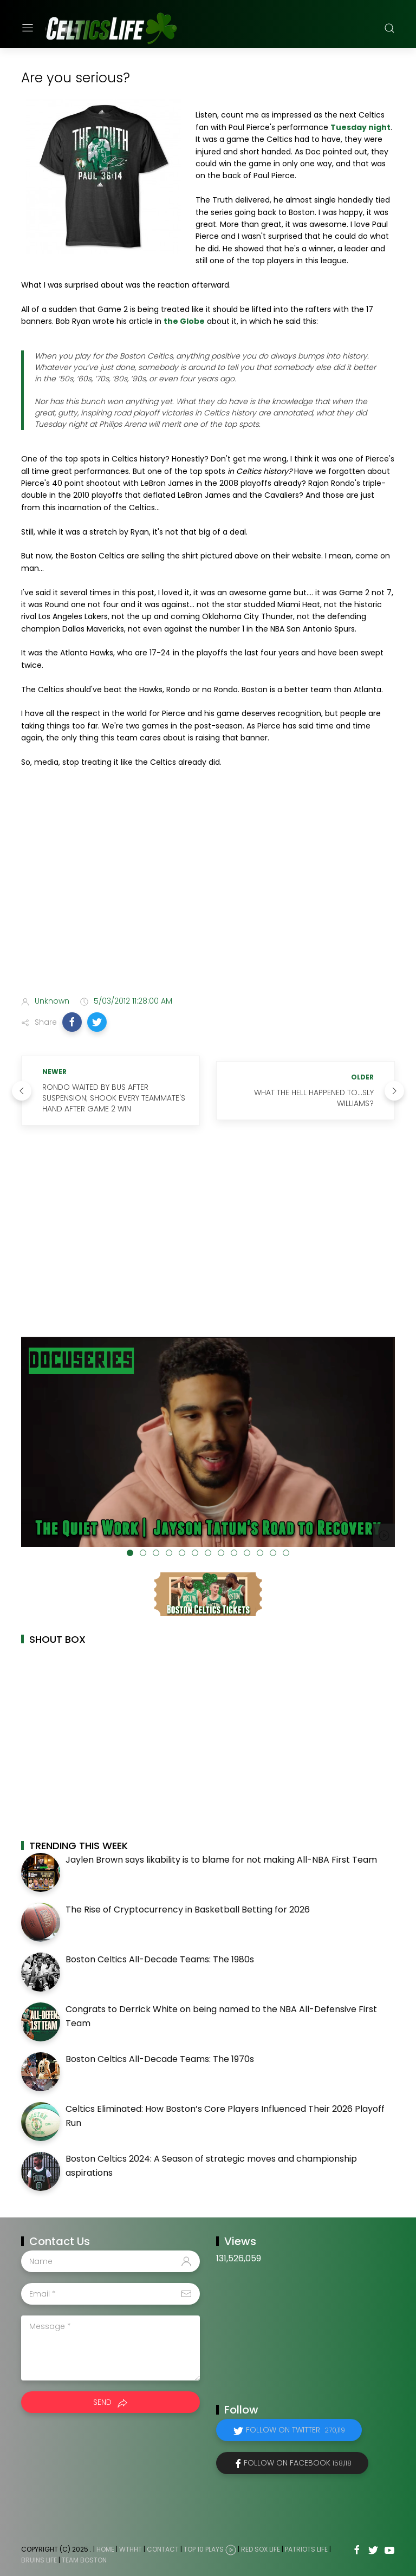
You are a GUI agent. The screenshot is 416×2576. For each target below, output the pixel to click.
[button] (72, 1022)
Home (105, 2549)
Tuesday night (360, 127)
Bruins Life (39, 2560)
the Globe (184, 321)
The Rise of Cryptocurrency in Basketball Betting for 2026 (188, 1909)
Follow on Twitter (295, 2429)
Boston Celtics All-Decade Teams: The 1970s (160, 2059)
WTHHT (130, 2549)
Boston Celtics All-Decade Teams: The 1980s (160, 1959)
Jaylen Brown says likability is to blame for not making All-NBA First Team (221, 1859)
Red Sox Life (260, 2549)
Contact (163, 2549)
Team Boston (84, 2560)
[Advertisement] (208, 902)
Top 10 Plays (204, 2549)
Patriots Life (306, 2549)
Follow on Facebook (298, 2462)
